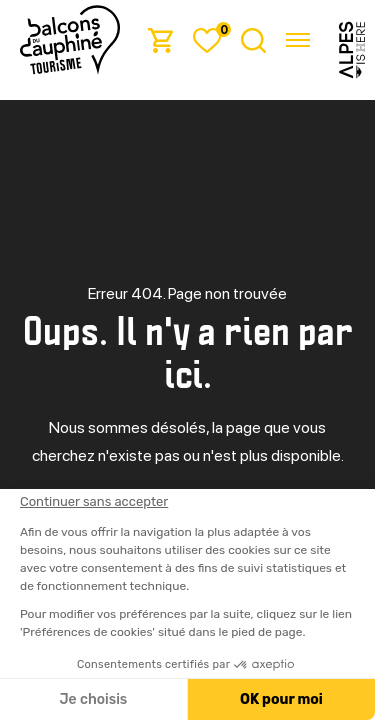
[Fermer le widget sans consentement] (92, 502)
